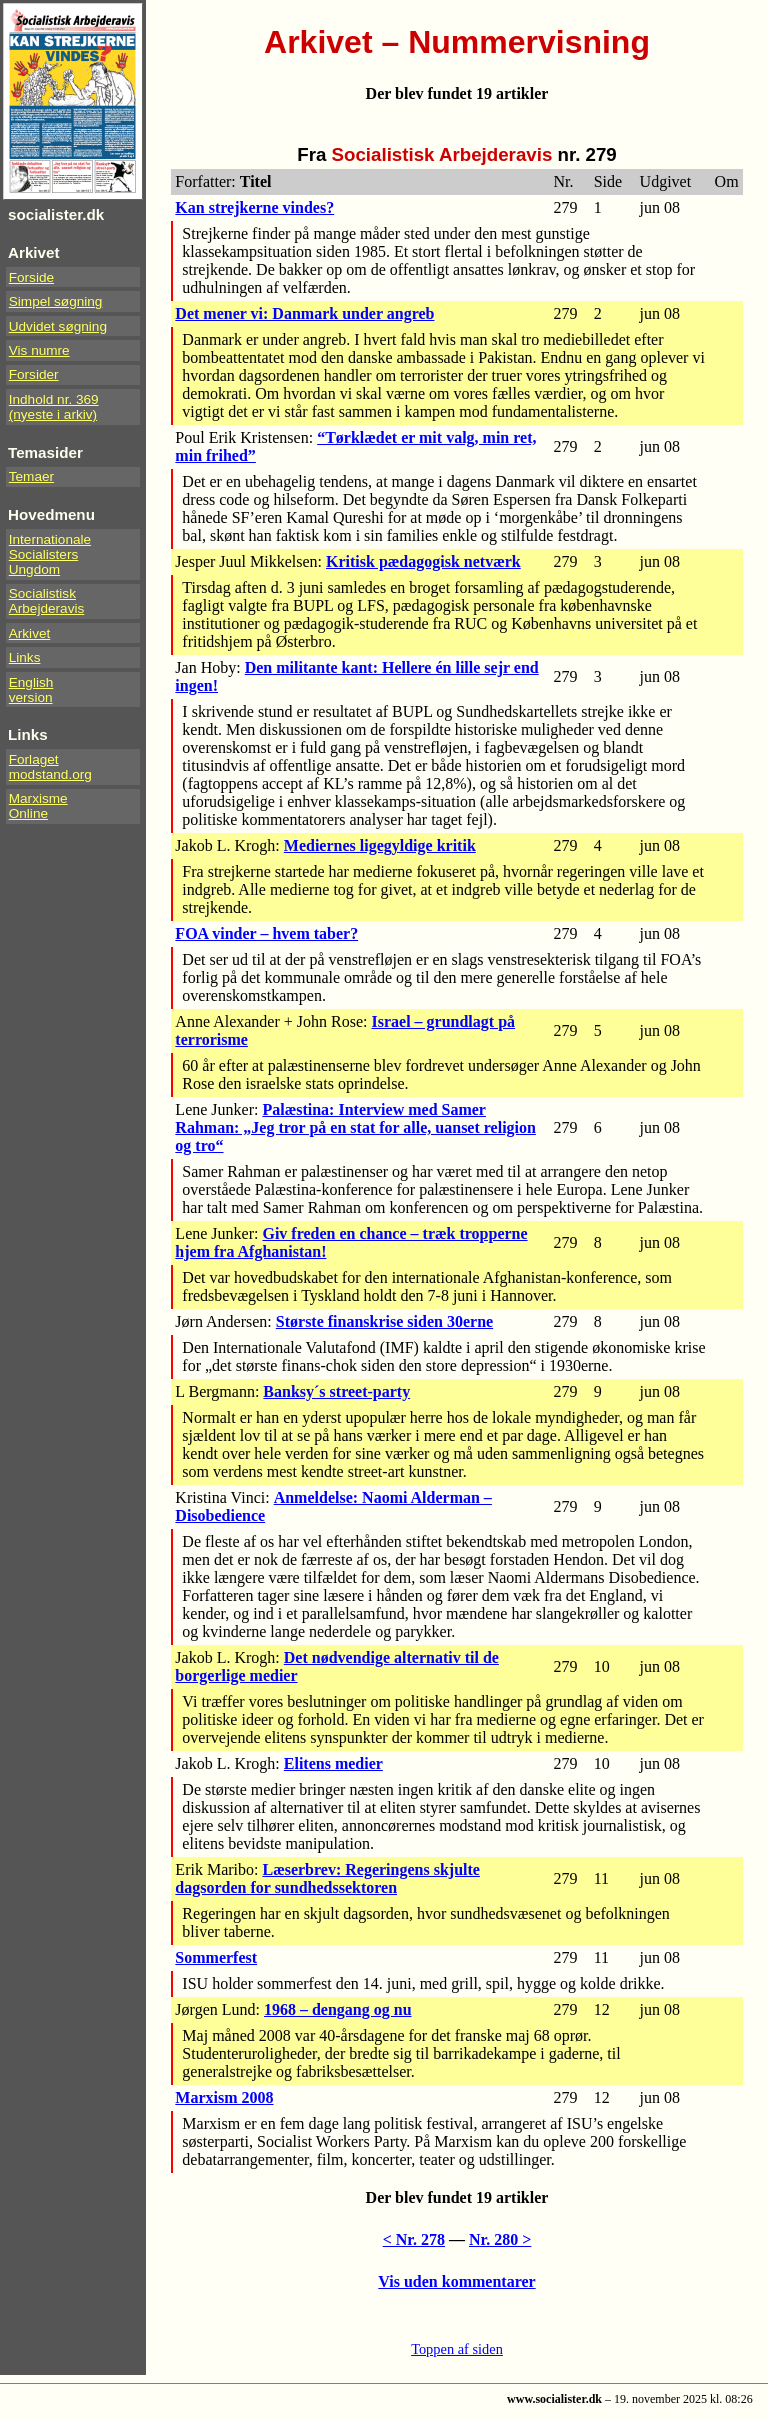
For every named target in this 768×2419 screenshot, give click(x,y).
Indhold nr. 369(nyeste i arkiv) (54, 407)
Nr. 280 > (500, 2239)
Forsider (34, 374)
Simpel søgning (56, 301)
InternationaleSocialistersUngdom (50, 554)
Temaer (31, 476)
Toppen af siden (457, 2349)
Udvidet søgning (58, 326)
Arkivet (30, 633)
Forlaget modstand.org (50, 767)
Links (25, 657)
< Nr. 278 (414, 2239)
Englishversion (31, 690)
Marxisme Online (38, 806)
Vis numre (39, 350)
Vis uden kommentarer (456, 2281)
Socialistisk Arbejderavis (47, 601)
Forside (31, 277)
